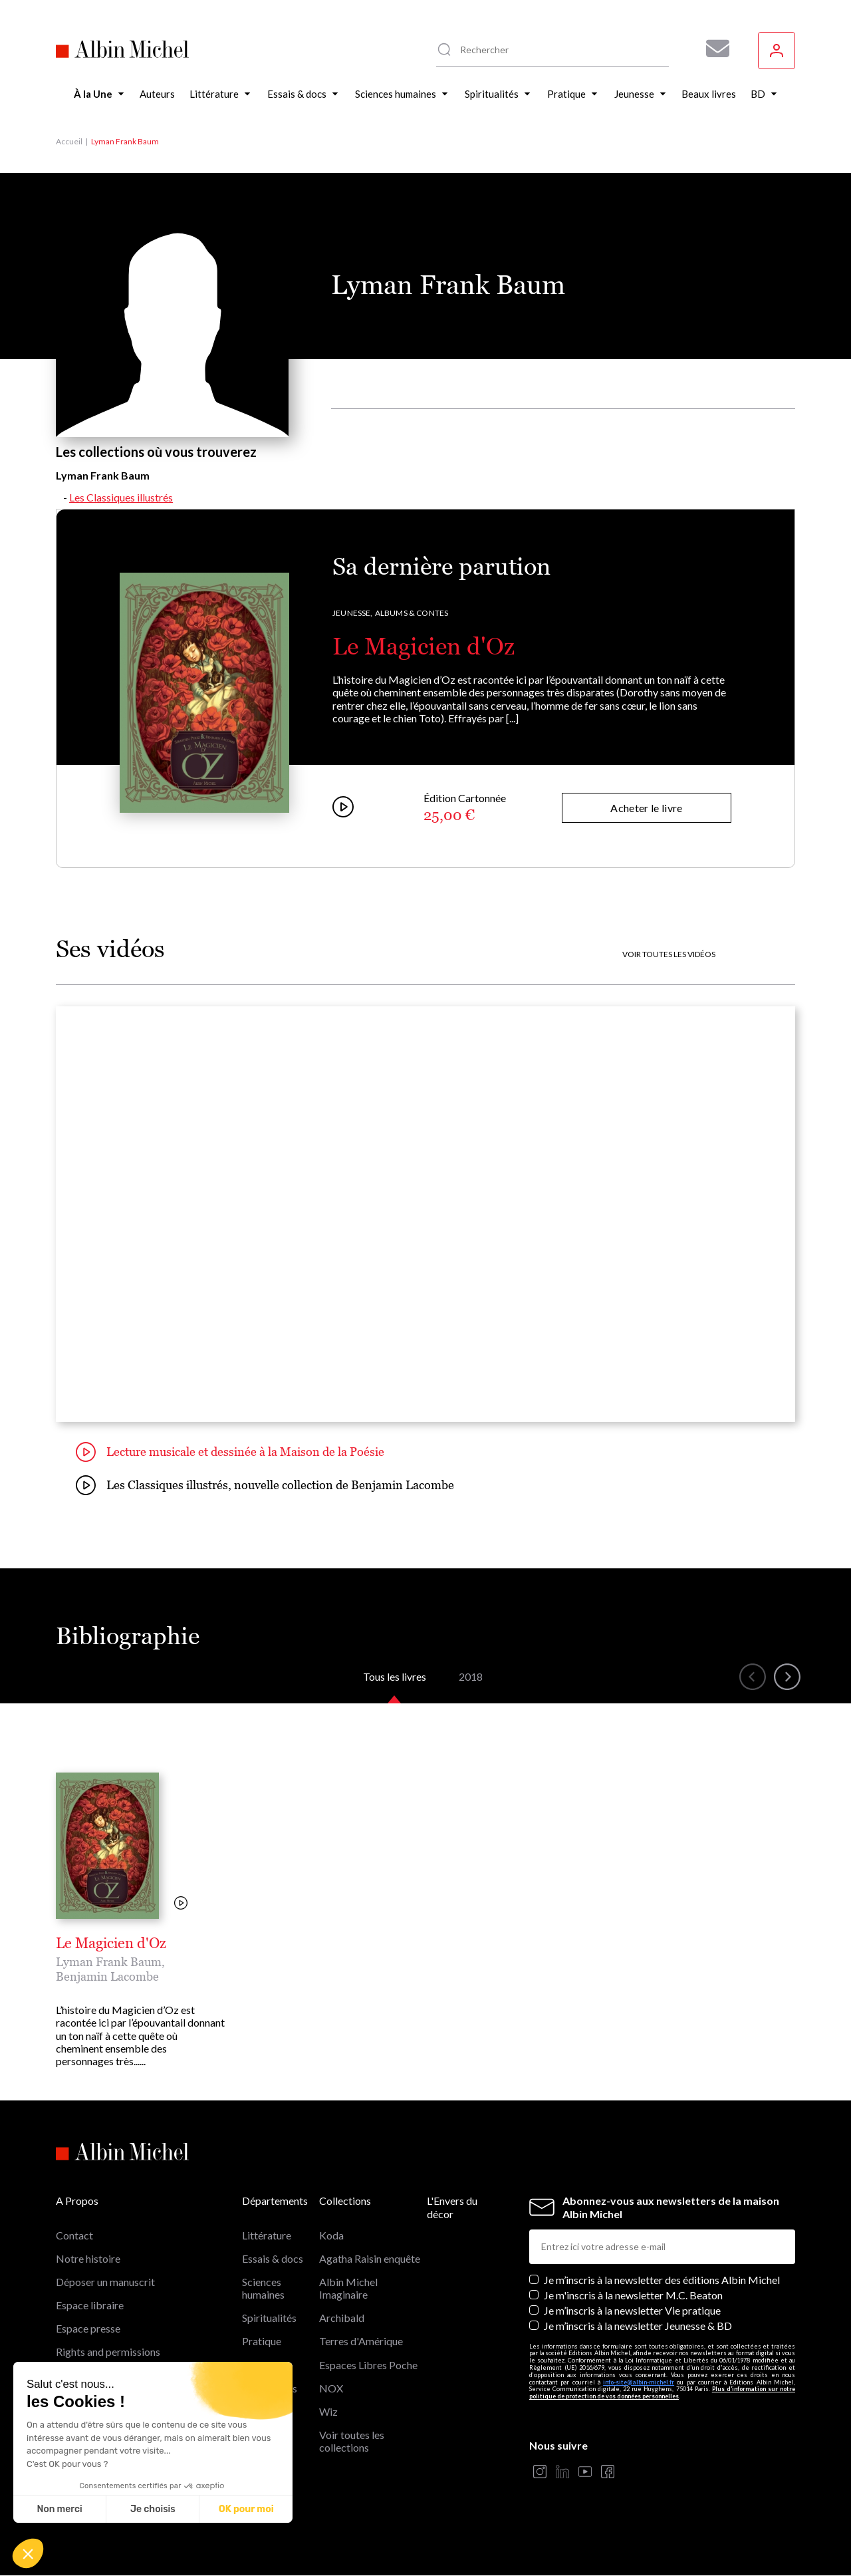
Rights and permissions (108, 2351)
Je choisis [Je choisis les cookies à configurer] (153, 2509)
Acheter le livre (646, 807)
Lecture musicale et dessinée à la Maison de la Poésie (230, 1452)
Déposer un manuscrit (105, 2281)
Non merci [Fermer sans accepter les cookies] (59, 2509)
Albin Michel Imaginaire (348, 2288)
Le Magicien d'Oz (423, 646)
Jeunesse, (352, 613)
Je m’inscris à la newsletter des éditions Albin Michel (662, 2279)
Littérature (266, 2235)
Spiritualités (269, 2317)
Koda (331, 2235)
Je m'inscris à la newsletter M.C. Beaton (633, 2295)
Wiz (328, 2411)
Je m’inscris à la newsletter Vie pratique (632, 2310)
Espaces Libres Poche (368, 2365)
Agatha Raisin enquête (369, 2258)
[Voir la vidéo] (180, 1904)
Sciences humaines (263, 2288)
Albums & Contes (412, 613)
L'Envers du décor (452, 2206)
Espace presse (88, 2328)
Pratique (261, 2341)
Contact (74, 2235)
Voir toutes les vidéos (668, 954)
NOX (331, 2388)
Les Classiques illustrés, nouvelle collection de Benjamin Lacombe (265, 1485)
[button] (28, 2553)
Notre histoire (88, 2258)
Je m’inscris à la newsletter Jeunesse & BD (638, 2325)
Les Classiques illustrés (121, 497)
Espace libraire (90, 2305)
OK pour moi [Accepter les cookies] (246, 2509)
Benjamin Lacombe (107, 1976)
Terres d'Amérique (361, 2341)
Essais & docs (272, 2258)
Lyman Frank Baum (109, 1962)
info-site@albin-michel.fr (638, 2382)
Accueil (69, 141)
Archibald (341, 2317)
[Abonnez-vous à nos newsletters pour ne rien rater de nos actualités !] (712, 48)
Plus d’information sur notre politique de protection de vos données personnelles (662, 2392)
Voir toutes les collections (351, 2441)
